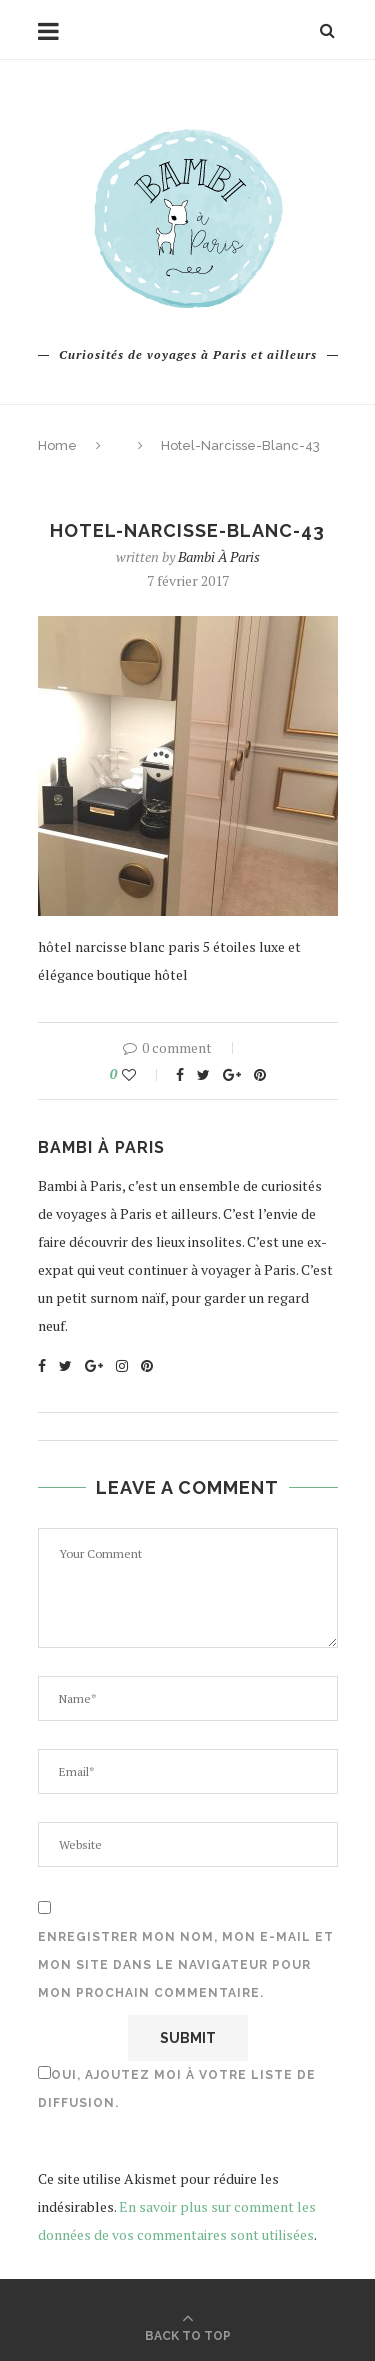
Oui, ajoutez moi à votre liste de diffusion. (177, 2088)
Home (57, 445)
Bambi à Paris (219, 556)
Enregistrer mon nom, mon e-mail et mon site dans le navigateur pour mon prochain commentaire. (186, 1965)
